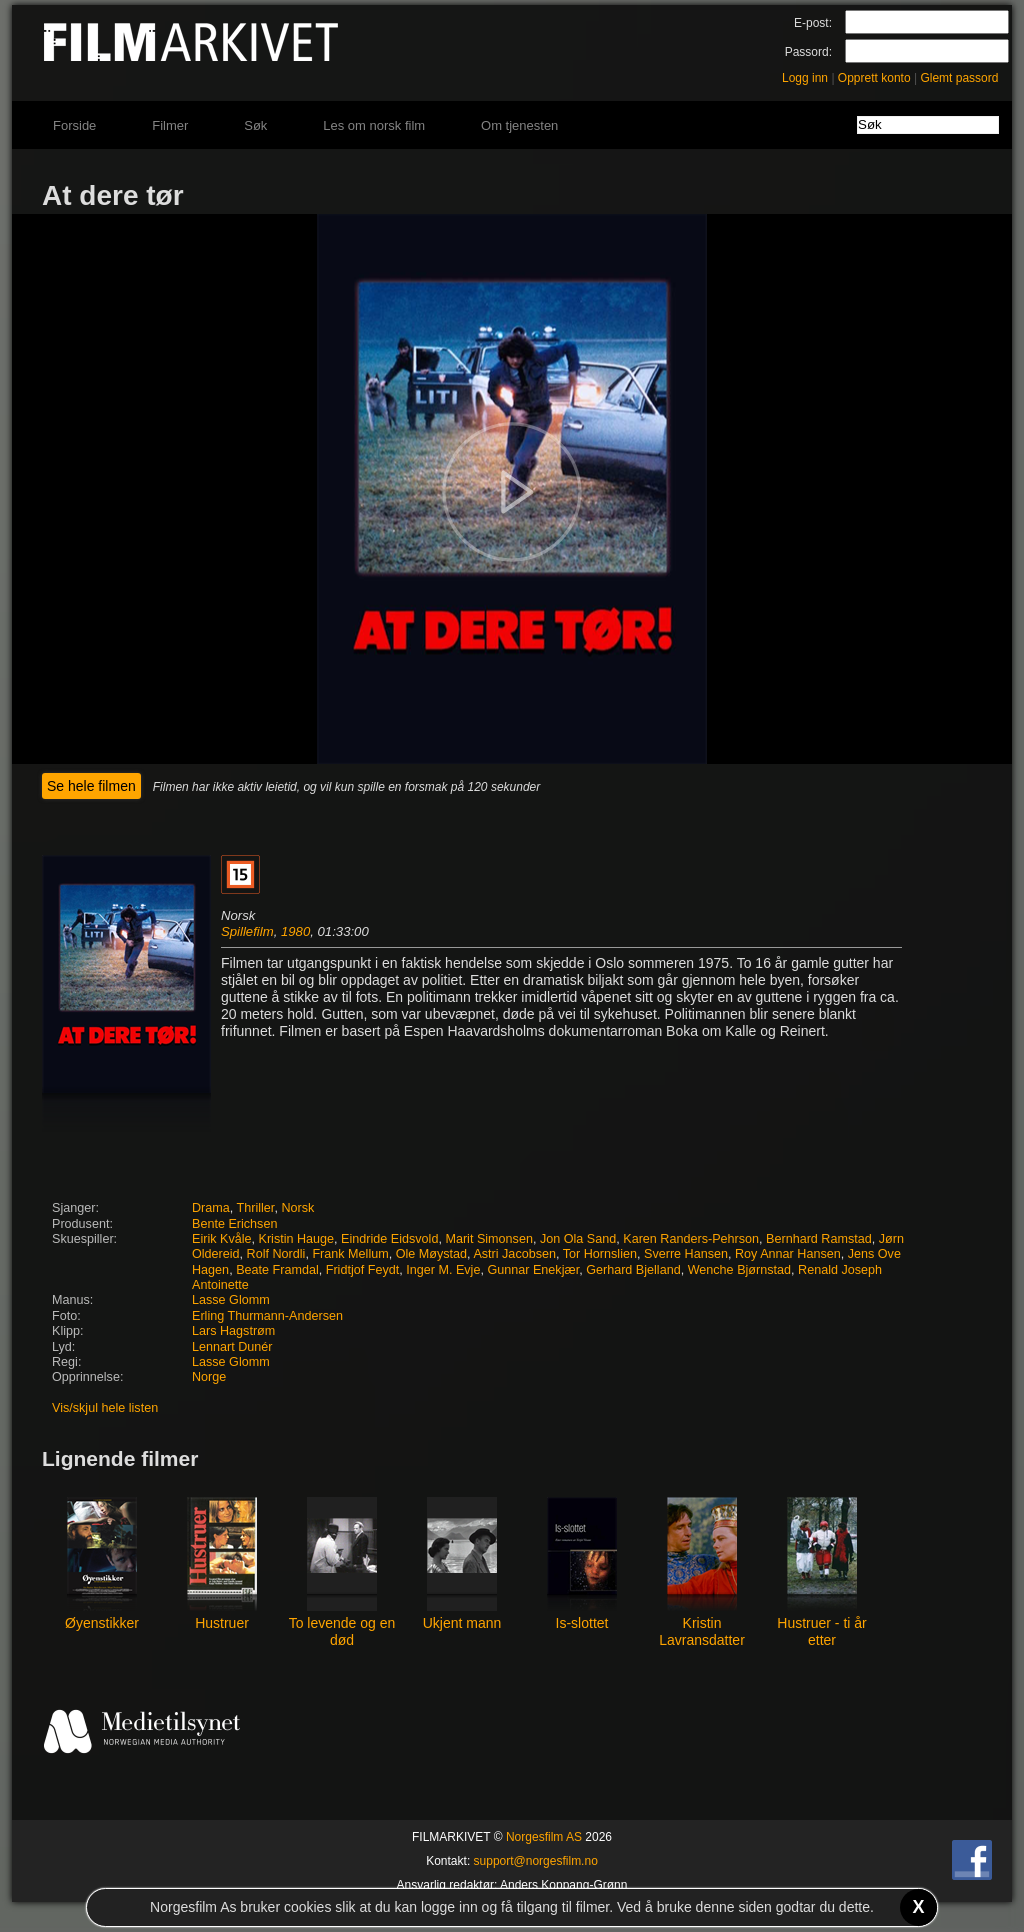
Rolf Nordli (276, 1254)
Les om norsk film (374, 125)
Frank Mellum (350, 1254)
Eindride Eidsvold (389, 1239)
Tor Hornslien (600, 1254)
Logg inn (805, 78)
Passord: (808, 52)
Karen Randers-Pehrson (691, 1239)
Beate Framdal (277, 1270)
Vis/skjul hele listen (105, 1408)
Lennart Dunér (232, 1347)
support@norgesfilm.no (536, 1861)
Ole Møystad (431, 1254)
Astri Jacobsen (514, 1254)
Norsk (297, 1208)
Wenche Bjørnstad (739, 1270)
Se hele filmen (91, 786)
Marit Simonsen (489, 1239)
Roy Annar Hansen (788, 1254)
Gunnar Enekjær (533, 1270)
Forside (74, 125)
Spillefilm (247, 931)
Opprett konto (874, 78)
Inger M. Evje (443, 1270)
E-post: (813, 23)
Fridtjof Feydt (362, 1270)
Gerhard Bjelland (633, 1270)
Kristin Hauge (297, 1239)
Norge (209, 1377)
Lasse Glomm (231, 1300)
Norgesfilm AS (544, 1837)
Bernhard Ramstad (819, 1239)
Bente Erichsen (234, 1224)
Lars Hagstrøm (233, 1331)
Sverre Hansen (686, 1254)
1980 (295, 931)
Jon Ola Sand (578, 1239)
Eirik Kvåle (222, 1239)
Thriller (256, 1208)
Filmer (170, 125)
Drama (211, 1208)
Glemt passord (959, 78)
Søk (255, 125)
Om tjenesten (519, 125)
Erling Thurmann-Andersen (267, 1316)
